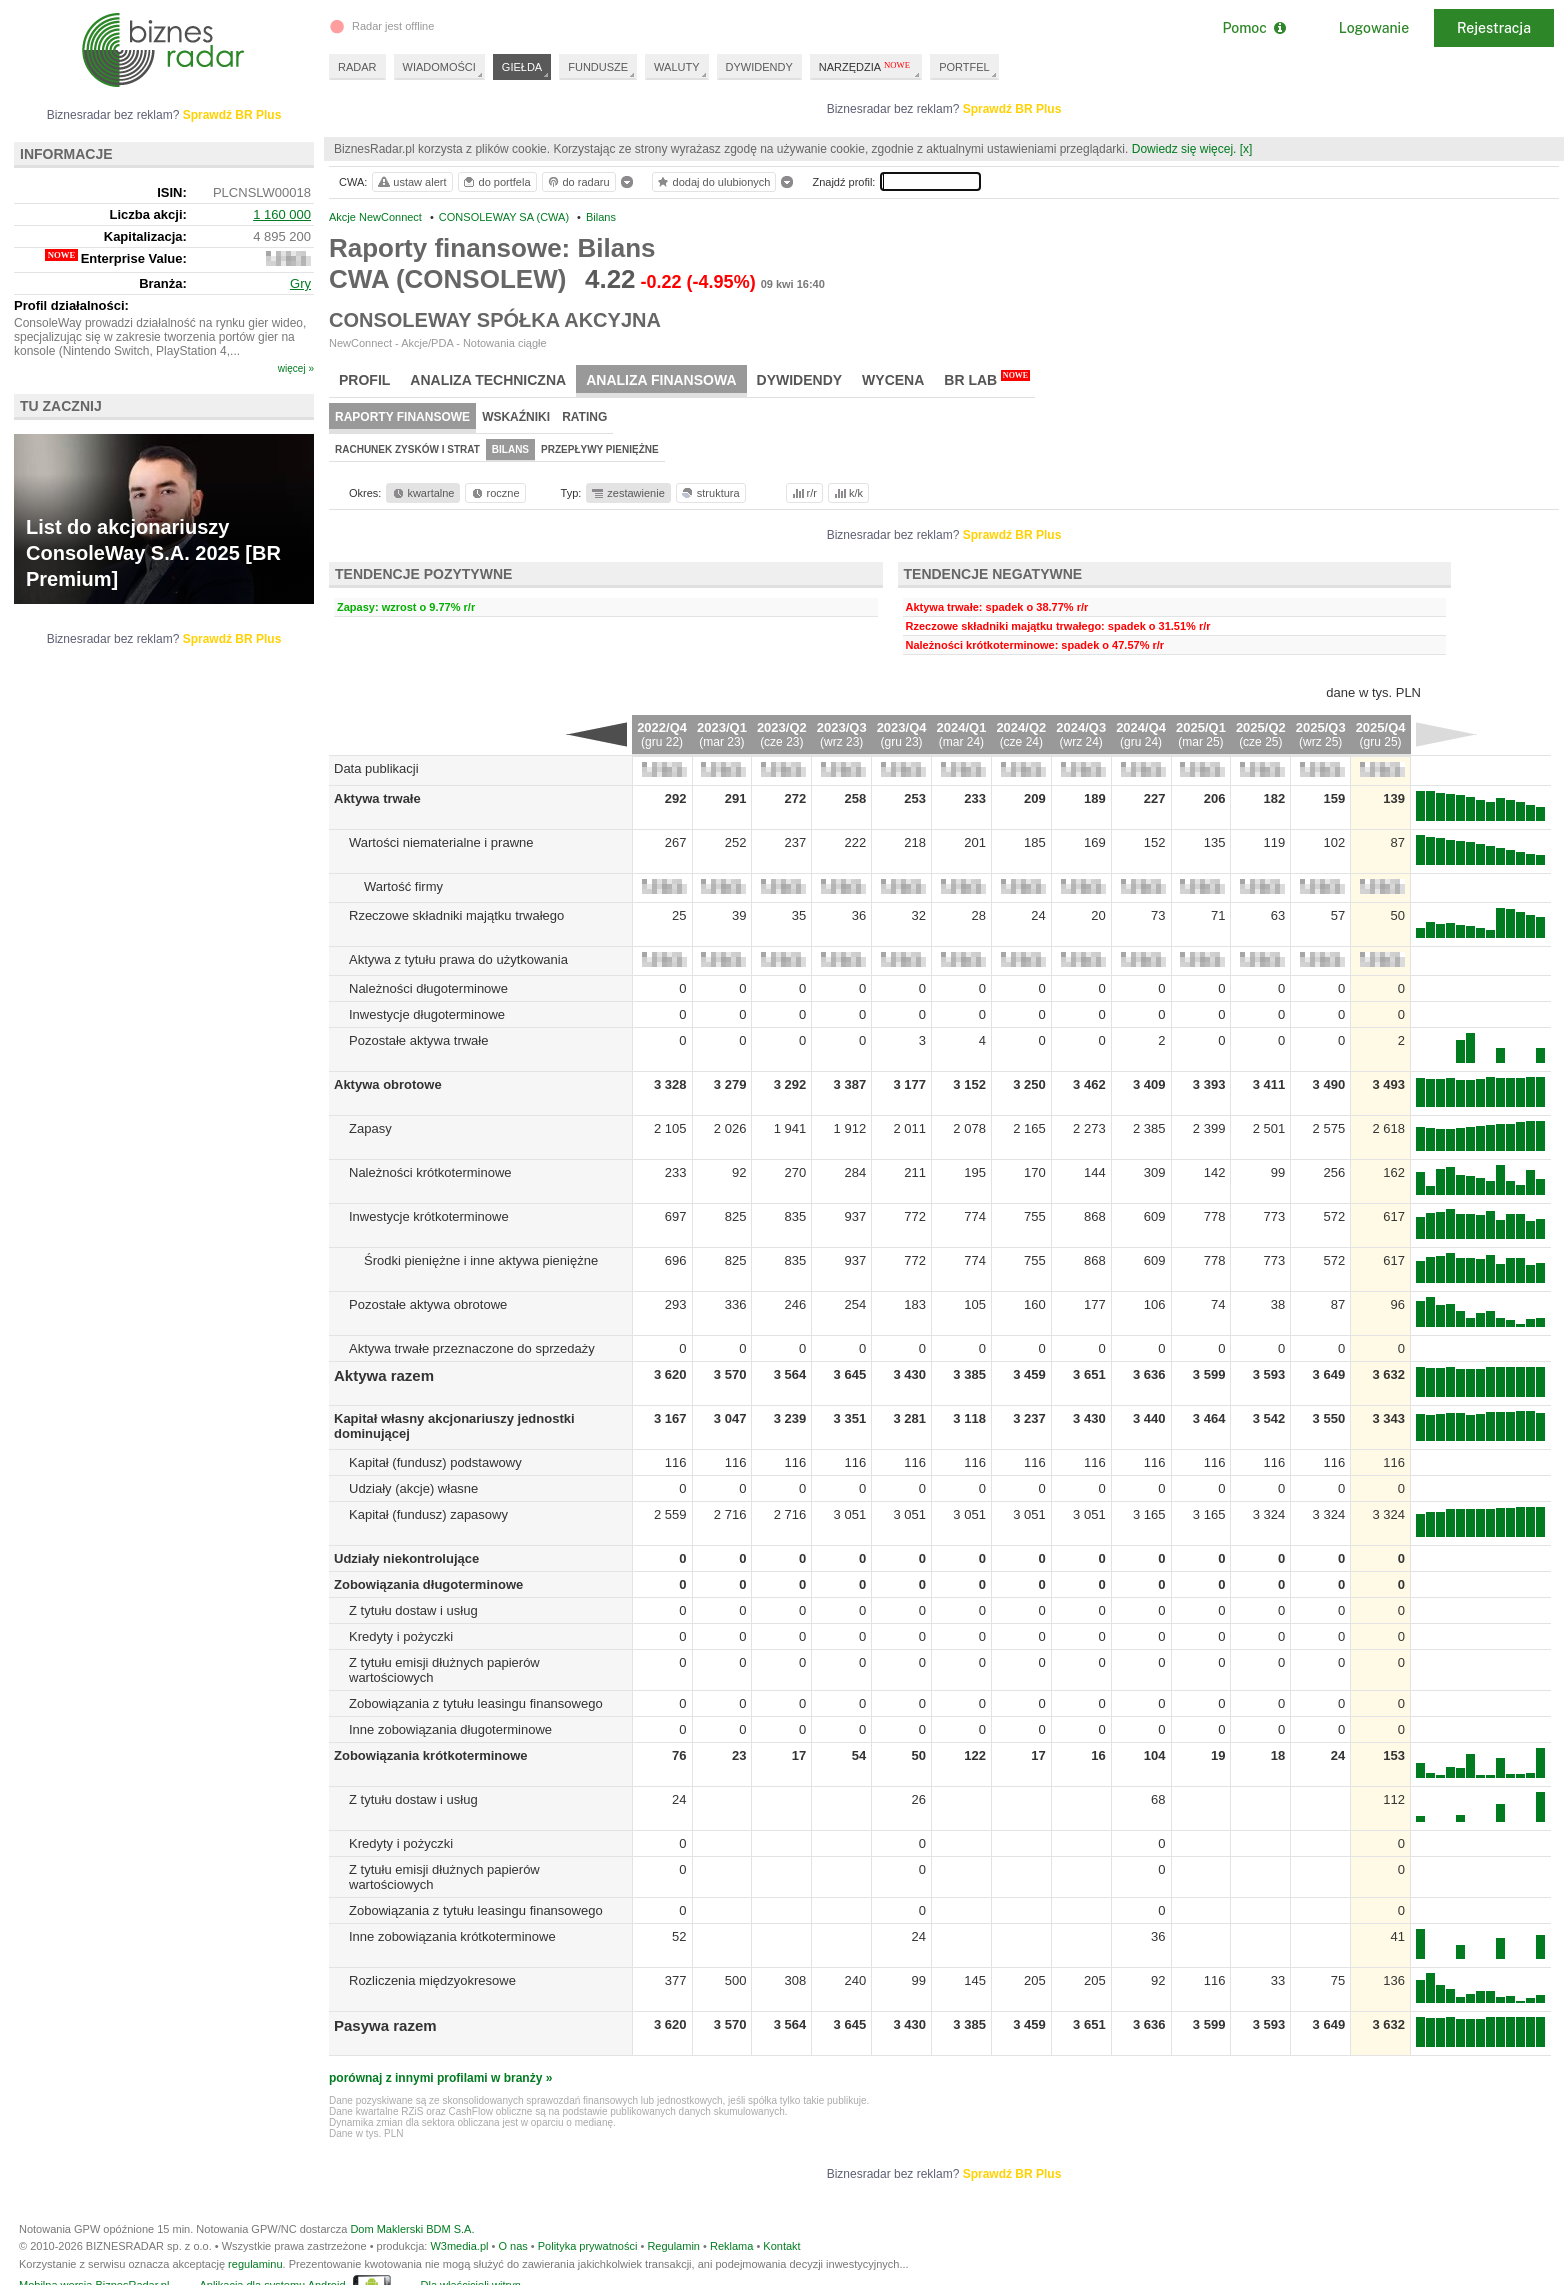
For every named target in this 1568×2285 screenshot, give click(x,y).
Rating (584, 417)
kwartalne (422, 493)
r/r (803, 493)
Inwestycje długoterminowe (427, 1014)
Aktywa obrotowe (388, 1084)
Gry (300, 283)
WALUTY (676, 67)
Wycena (893, 380)
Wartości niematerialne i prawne (441, 842)
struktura (709, 493)
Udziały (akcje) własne (413, 1488)
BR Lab (987, 379)
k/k (847, 493)
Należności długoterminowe (428, 988)
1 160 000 (282, 214)
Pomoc (1253, 28)
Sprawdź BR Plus (1012, 109)
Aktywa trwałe (377, 798)
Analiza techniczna (488, 380)
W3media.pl (459, 2246)
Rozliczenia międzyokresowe (432, 1980)
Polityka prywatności (588, 2246)
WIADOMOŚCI (439, 67)
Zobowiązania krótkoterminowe (431, 1755)
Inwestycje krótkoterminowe (429, 1216)
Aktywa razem (384, 1375)
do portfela (496, 182)
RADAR (357, 67)
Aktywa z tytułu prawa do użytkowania (458, 959)
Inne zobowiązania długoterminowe (450, 1729)
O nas (512, 2246)
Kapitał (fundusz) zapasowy (428, 1514)
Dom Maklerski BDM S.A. (412, 2229)
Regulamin (673, 2246)
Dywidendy (800, 380)
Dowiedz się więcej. (1184, 149)
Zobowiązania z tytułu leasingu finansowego (476, 1703)
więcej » (296, 368)
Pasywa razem (385, 2025)
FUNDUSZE (598, 67)
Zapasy (370, 1128)
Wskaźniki (516, 417)
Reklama (731, 2246)
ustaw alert (411, 182)
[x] (1246, 149)
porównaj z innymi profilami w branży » (440, 2078)
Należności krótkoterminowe (430, 1172)
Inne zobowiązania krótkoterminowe (452, 1936)
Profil (364, 380)
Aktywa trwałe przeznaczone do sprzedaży (472, 1348)
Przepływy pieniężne (600, 449)
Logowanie (1374, 28)
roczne (494, 493)
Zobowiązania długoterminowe (428, 1584)
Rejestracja (1494, 28)
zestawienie (627, 493)
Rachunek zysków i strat (407, 449)
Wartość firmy (403, 886)
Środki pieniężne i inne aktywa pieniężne (481, 1260)
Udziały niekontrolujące (406, 1558)
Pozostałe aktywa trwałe (418, 1040)
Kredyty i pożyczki (401, 1636)
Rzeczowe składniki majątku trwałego (456, 915)
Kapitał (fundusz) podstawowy (435, 1462)
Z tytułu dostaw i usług (413, 1610)
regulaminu (255, 2264)
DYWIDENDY (759, 67)
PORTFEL (964, 67)
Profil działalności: (71, 305)
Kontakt (781, 2246)
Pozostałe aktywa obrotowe (428, 1304)
